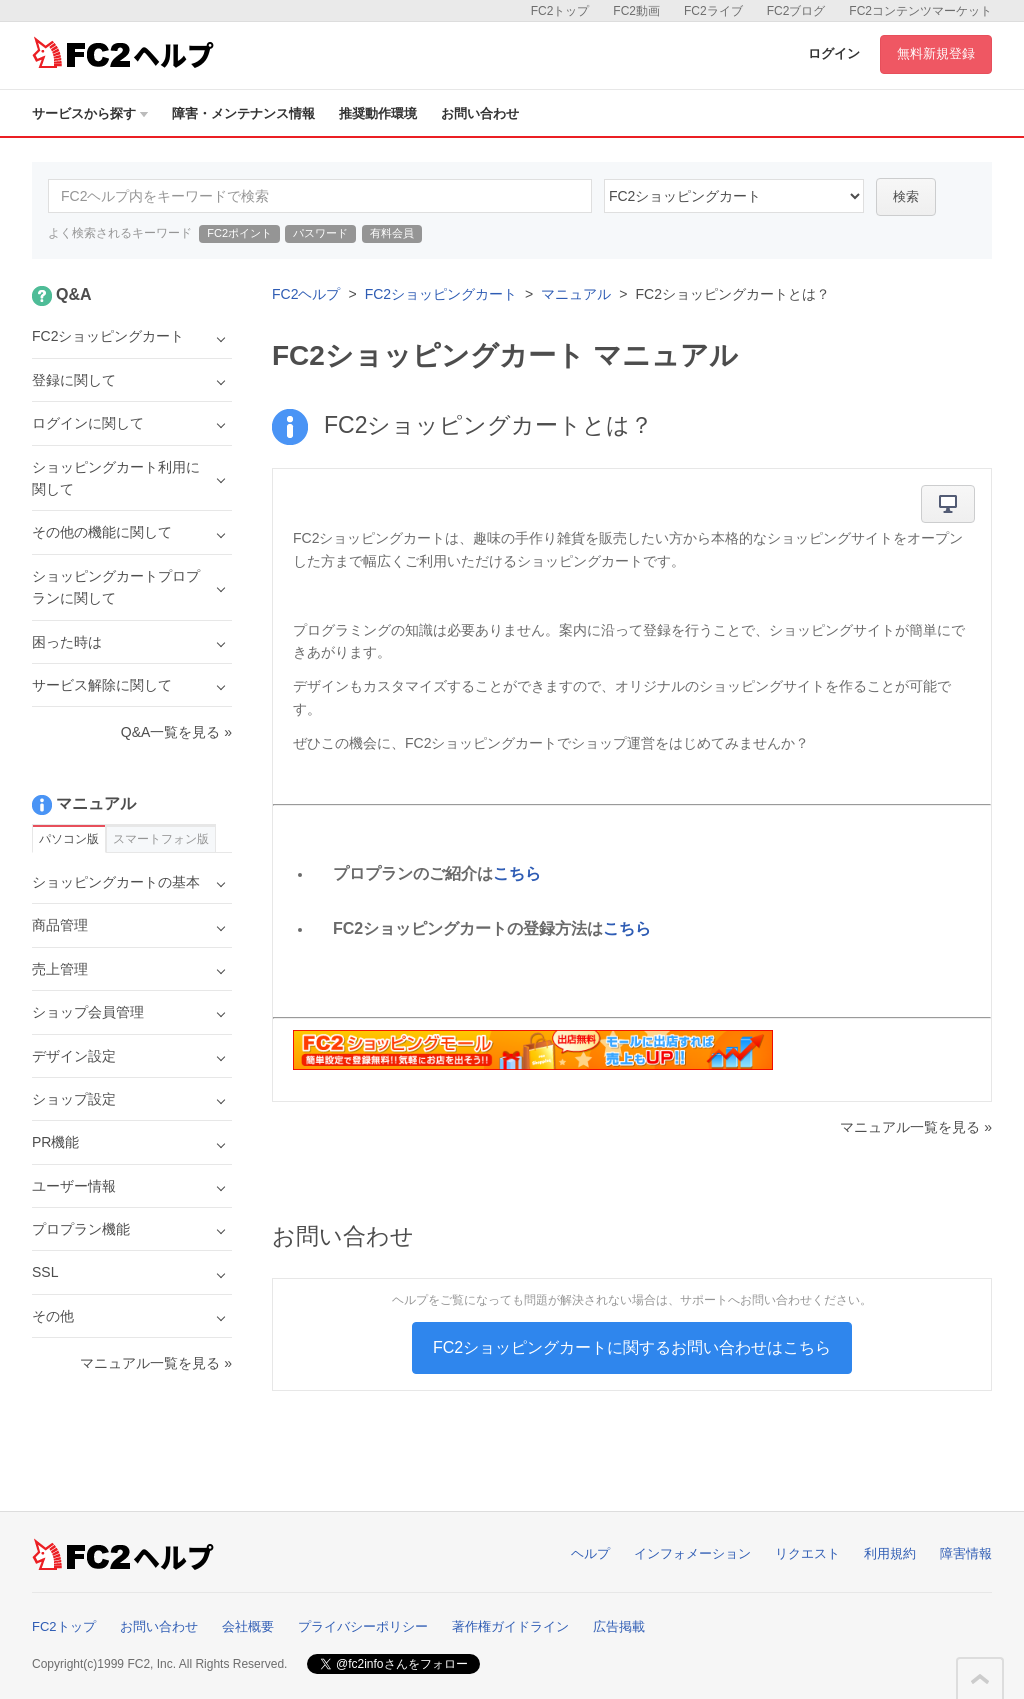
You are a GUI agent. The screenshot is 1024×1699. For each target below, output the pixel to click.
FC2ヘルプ (306, 294)
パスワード (320, 233)
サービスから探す (90, 113)
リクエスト (807, 1553)
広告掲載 (619, 1626)
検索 (906, 196)
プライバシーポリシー (363, 1626)
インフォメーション (692, 1553)
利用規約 (890, 1553)
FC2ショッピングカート (441, 294)
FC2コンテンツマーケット (920, 11)
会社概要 (248, 1626)
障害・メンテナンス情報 (243, 113)
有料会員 (392, 233)
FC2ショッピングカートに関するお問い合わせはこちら (632, 1347)
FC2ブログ (796, 11)
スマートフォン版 (161, 839)
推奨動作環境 (378, 113)
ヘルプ (590, 1553)
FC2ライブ (713, 11)
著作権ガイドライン (510, 1626)
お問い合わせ (480, 113)
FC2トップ (560, 11)
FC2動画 (636, 11)
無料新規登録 (936, 53)
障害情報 (966, 1553)
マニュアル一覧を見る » (916, 1127)
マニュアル (576, 294)
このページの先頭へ (980, 1679)
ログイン (834, 53)
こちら (517, 873)
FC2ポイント (239, 233)
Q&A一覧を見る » (176, 732)
